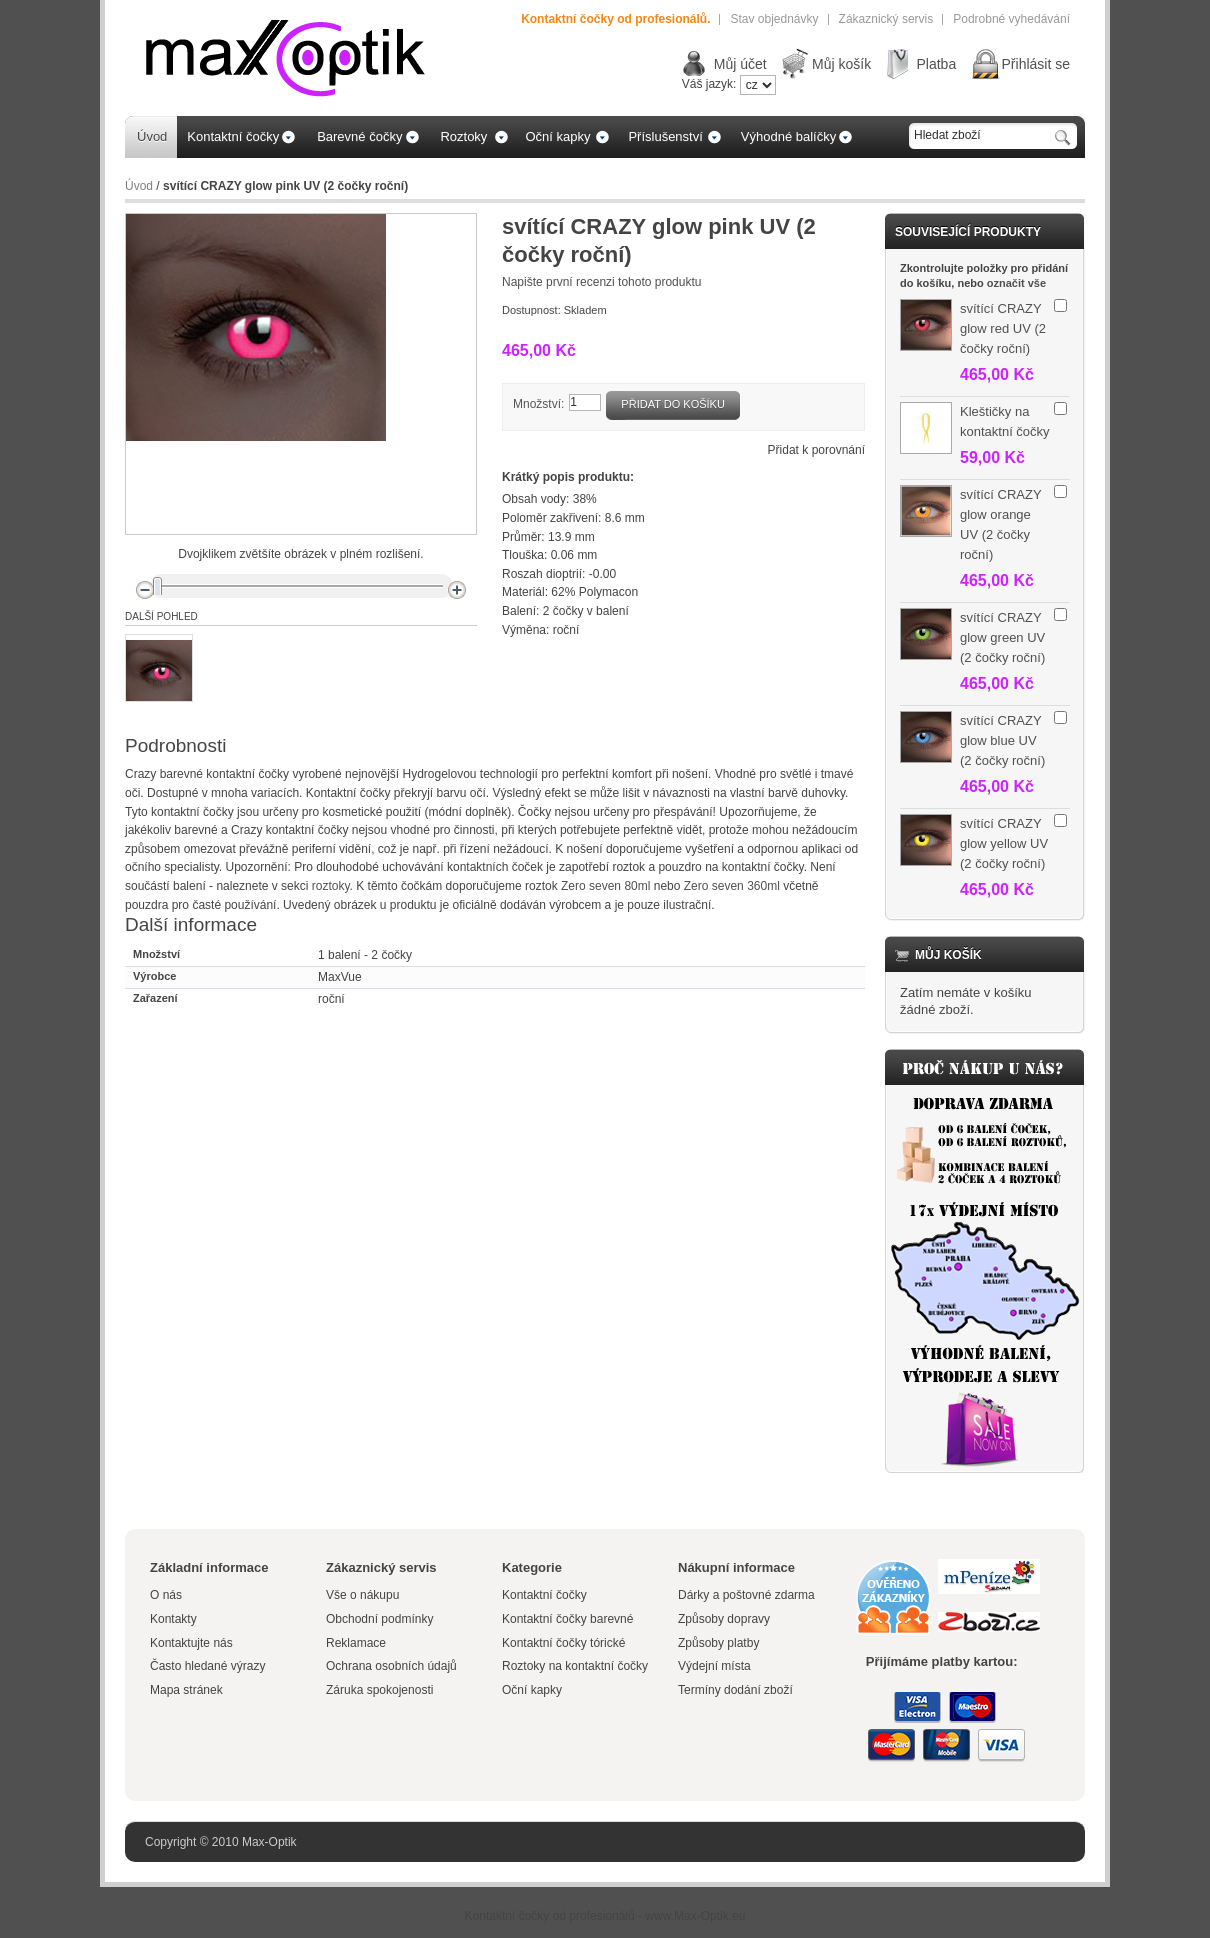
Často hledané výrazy (207, 1666)
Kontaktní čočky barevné (567, 1619)
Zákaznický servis (886, 19)
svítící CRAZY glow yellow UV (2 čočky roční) (1004, 843)
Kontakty (173, 1619)
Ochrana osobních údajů (391, 1666)
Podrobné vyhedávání (1011, 19)
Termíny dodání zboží (735, 1690)
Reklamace (356, 1643)
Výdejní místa (714, 1666)
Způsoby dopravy (724, 1619)
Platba (936, 64)
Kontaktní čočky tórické (563, 1643)
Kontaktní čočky (546, 1595)
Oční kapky (532, 1690)
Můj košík (841, 64)
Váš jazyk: (709, 84)
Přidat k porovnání (816, 450)
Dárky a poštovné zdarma (746, 1595)
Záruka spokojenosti (379, 1690)
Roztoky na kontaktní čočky (575, 1666)
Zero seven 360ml (732, 886)
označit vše (1016, 283)
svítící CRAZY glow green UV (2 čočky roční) (1002, 637)
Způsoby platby (718, 1643)
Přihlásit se (1036, 64)
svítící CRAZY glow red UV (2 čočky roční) (1003, 328)
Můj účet (740, 64)
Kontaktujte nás (191, 1643)
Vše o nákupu (362, 1595)
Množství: (538, 404)
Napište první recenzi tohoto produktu (601, 282)
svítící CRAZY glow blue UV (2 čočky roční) (1002, 740)
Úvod (139, 186)
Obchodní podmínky (379, 1619)
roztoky (331, 886)
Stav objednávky (774, 19)
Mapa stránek (186, 1690)
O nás (166, 1595)
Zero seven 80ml (605, 886)
